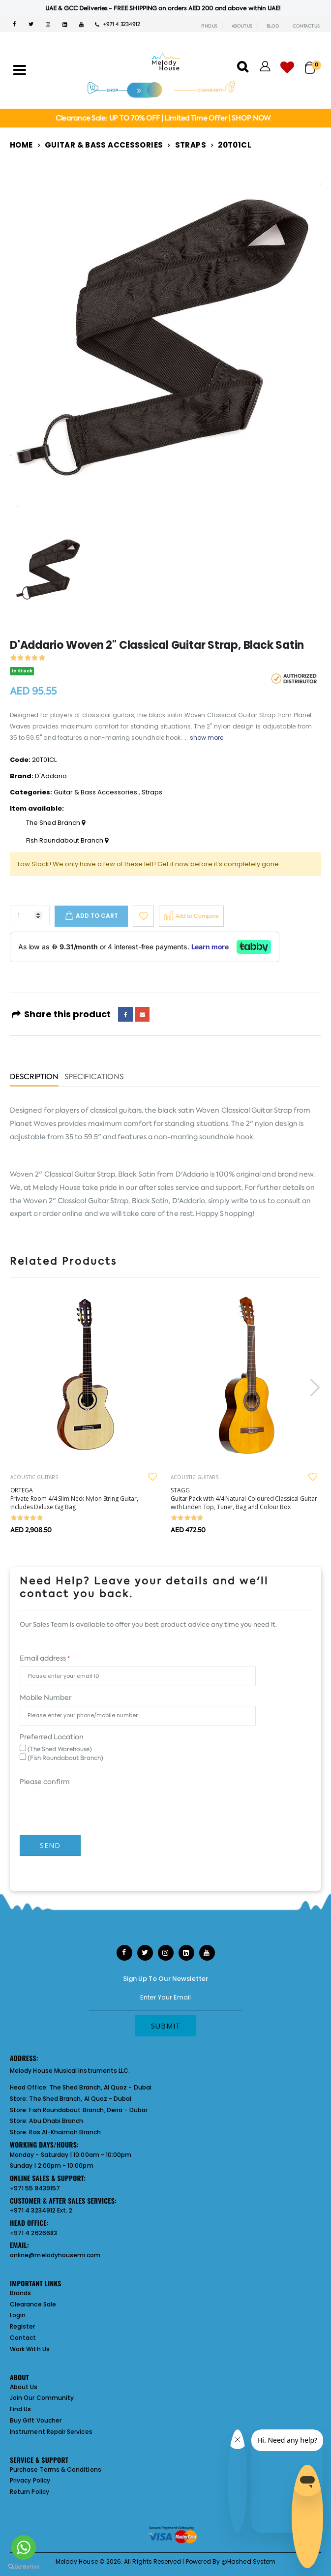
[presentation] (313, 1387)
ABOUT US (242, 26)
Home (21, 145)
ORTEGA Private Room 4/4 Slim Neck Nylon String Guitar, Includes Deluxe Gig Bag (74, 1498)
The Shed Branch (55, 822)
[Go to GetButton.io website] (23, 2566)
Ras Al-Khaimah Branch (64, 2132)
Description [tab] (34, 1077)
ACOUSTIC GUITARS (34, 1477)
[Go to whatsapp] (23, 2547)
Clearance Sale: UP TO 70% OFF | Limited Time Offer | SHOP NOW (163, 118)
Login (18, 2315)
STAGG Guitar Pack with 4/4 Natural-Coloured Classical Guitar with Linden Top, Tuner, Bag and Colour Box (244, 1498)
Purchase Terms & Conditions (55, 2469)
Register (22, 2326)
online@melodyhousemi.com (55, 2255)
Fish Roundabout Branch (67, 840)
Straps (190, 145)
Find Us (20, 2409)
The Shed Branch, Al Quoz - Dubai (100, 2087)
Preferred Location (52, 1736)
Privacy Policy (30, 2480)
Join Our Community (42, 2398)
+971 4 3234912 (117, 24)
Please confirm (45, 1781)
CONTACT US (306, 26)
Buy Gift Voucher (35, 2420)
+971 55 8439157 (35, 2188)
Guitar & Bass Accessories (104, 145)
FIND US (209, 26)
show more (207, 737)
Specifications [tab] (93, 1077)
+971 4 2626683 (33, 2233)
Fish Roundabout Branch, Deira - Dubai (88, 2110)
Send (50, 1845)
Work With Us (30, 2349)
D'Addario (51, 776)
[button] (313, 63)
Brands (20, 2293)
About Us (24, 2387)
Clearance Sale (33, 2304)
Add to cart (97, 915)
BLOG (273, 26)
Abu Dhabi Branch (56, 2121)
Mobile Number (45, 1697)
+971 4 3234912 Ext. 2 (41, 2210)
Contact (23, 2338)
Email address (45, 1658)
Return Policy (29, 2491)
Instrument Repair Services (51, 2431)
